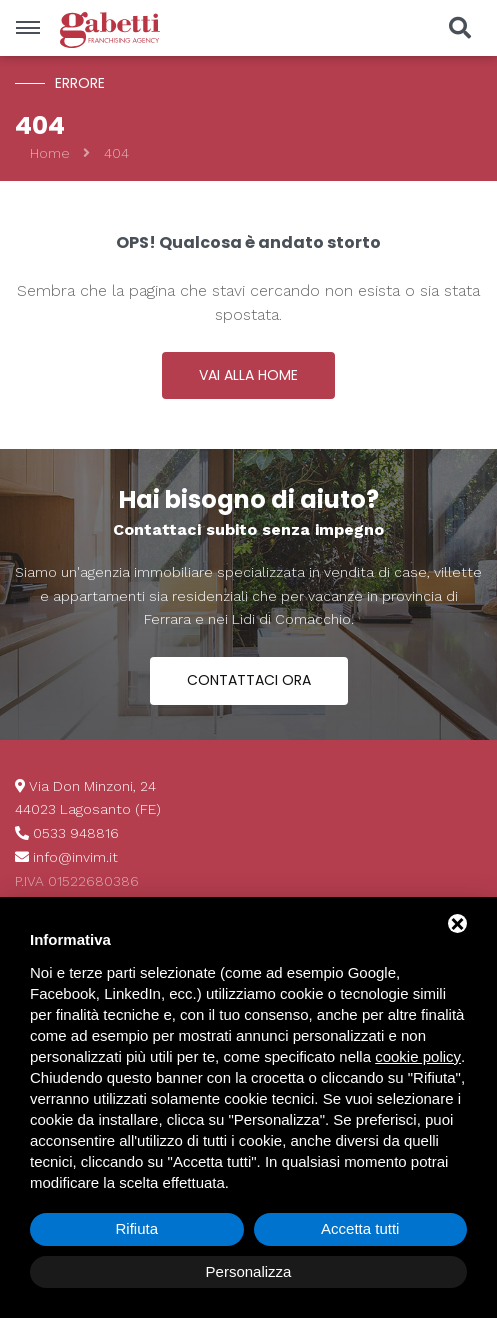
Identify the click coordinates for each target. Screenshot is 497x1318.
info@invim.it (75, 857)
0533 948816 (76, 833)
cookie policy (418, 1056)
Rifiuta (136, 1228)
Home (50, 153)
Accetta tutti (360, 1228)
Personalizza (249, 1271)
